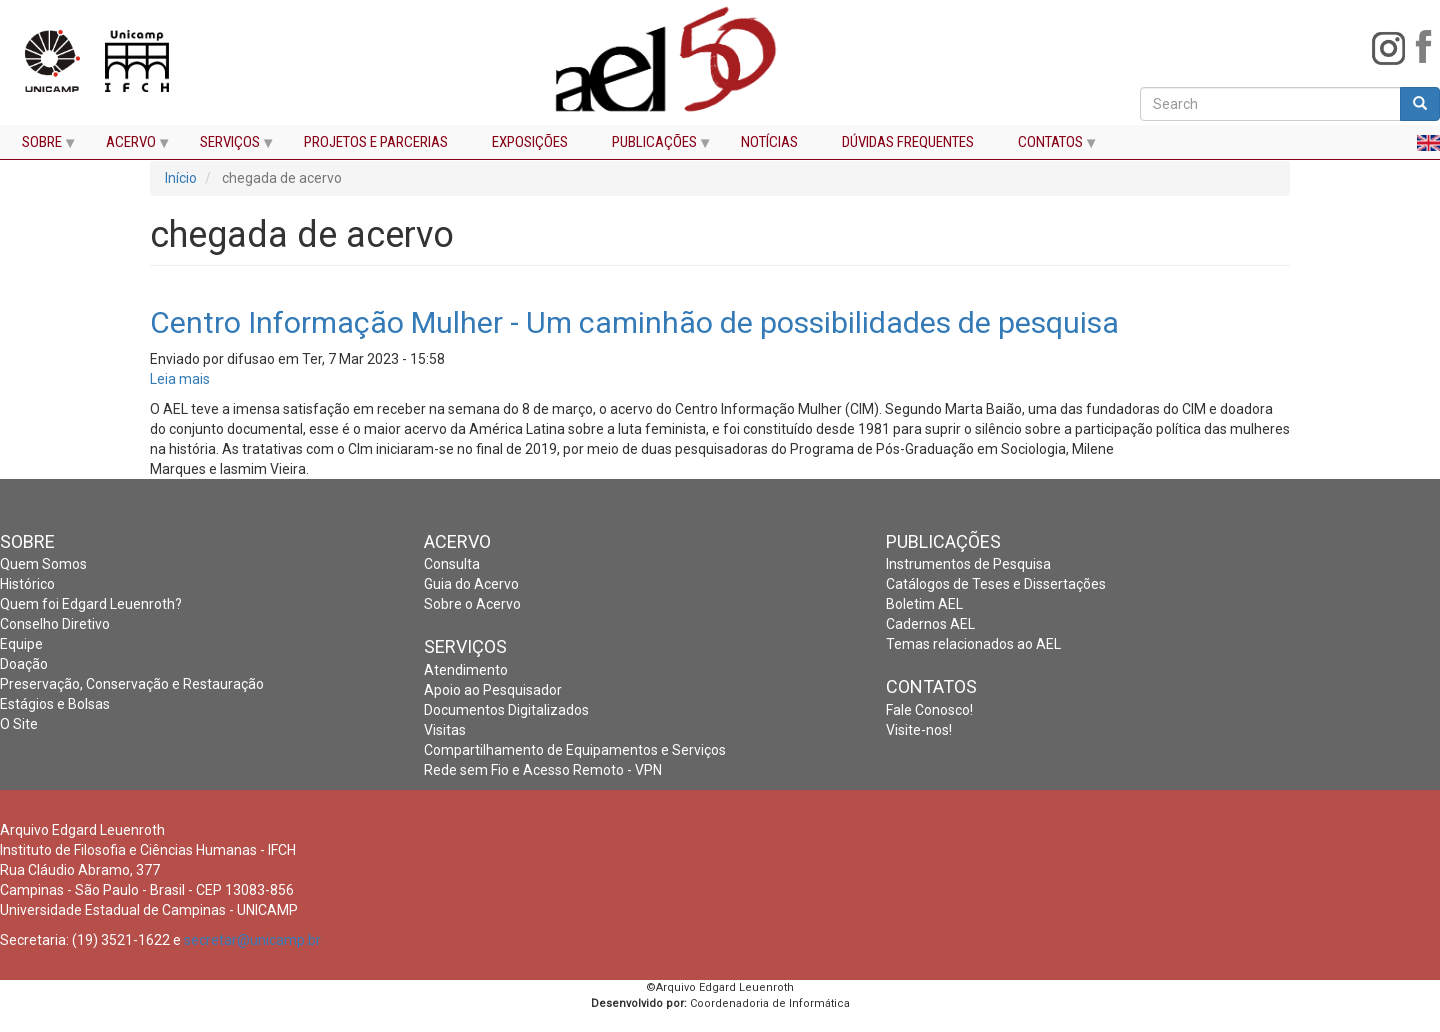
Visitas (445, 730)
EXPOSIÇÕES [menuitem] (530, 142)
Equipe (21, 644)
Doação (24, 664)
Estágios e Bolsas (55, 704)
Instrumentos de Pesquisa (968, 564)
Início (181, 178)
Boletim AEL (924, 604)
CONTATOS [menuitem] (1047, 146)
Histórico (27, 584)
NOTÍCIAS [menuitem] (769, 142)
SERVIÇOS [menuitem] (227, 146)
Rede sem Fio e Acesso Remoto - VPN (543, 770)
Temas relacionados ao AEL (973, 644)
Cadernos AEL (930, 624)
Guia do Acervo (471, 584)
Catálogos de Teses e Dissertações (996, 584)
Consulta (452, 564)
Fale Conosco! (929, 710)
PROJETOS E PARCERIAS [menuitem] (376, 142)
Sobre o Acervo (472, 604)
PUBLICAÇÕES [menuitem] (651, 146)
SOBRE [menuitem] (39, 146)
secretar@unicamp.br (252, 940)
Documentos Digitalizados (506, 710)
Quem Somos (43, 564)
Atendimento (466, 670)
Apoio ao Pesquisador (493, 690)
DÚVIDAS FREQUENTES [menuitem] (908, 142)
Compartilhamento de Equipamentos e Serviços (575, 750)
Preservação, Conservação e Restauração (132, 684)
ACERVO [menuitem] (128, 146)
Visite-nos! (919, 730)
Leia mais (180, 379)
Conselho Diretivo (55, 624)
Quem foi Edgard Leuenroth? (91, 604)
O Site (19, 724)
